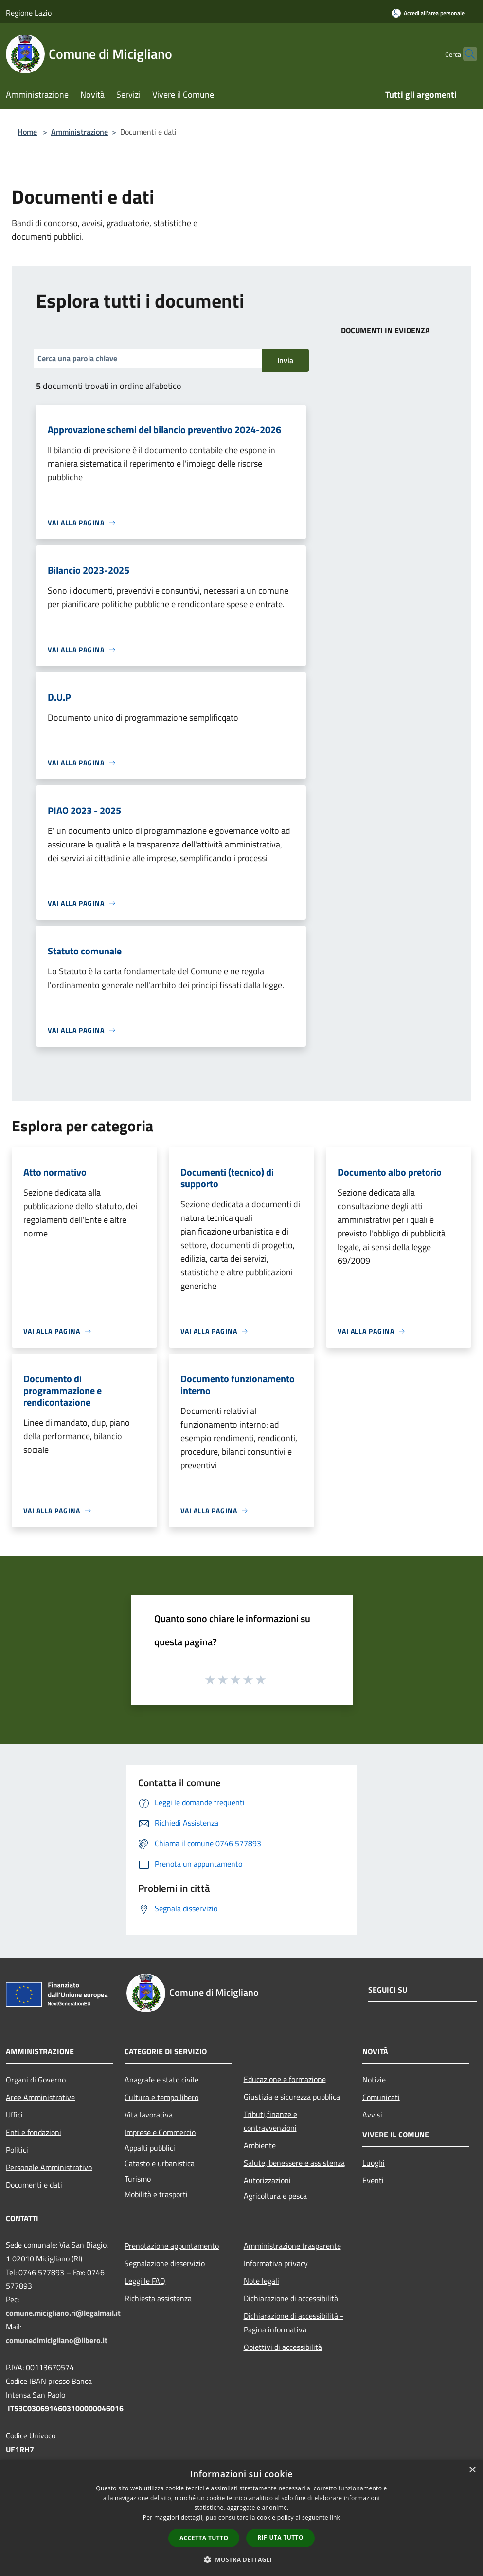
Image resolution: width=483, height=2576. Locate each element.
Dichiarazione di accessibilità (291, 2298)
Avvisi (372, 2114)
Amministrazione (79, 132)
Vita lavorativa (149, 2114)
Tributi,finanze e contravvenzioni (270, 2121)
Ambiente (260, 2145)
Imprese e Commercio (160, 2132)
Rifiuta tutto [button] (280, 2537)
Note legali (261, 2281)
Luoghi (373, 2163)
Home (27, 132)
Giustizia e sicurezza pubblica (292, 2096)
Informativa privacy (276, 2263)
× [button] (472, 2470)
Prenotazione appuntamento (172, 2246)
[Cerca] (465, 54)
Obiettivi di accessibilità (283, 2347)
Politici (17, 2149)
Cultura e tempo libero (161, 2097)
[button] (241, 2559)
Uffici (14, 2114)
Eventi (373, 2180)
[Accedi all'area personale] (428, 12)
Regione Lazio (29, 12)
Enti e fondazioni (33, 2132)
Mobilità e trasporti (156, 2194)
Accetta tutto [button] (203, 2538)
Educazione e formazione (285, 2079)
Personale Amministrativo (49, 2167)
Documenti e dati (34, 2184)
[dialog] (241, 2518)
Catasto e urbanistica (160, 2163)
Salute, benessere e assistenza (294, 2163)
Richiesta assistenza (158, 2298)
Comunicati (381, 2097)
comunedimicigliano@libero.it (56, 2340)
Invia (285, 360)
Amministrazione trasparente (292, 2246)
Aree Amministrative (40, 2097)
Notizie (374, 2079)
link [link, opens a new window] (335, 2517)
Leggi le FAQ (145, 2281)
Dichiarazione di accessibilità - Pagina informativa (293, 2322)
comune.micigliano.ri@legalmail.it (63, 2313)
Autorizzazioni (267, 2180)
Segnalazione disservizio (165, 2263)
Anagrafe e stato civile (161, 2079)
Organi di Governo (36, 2079)
